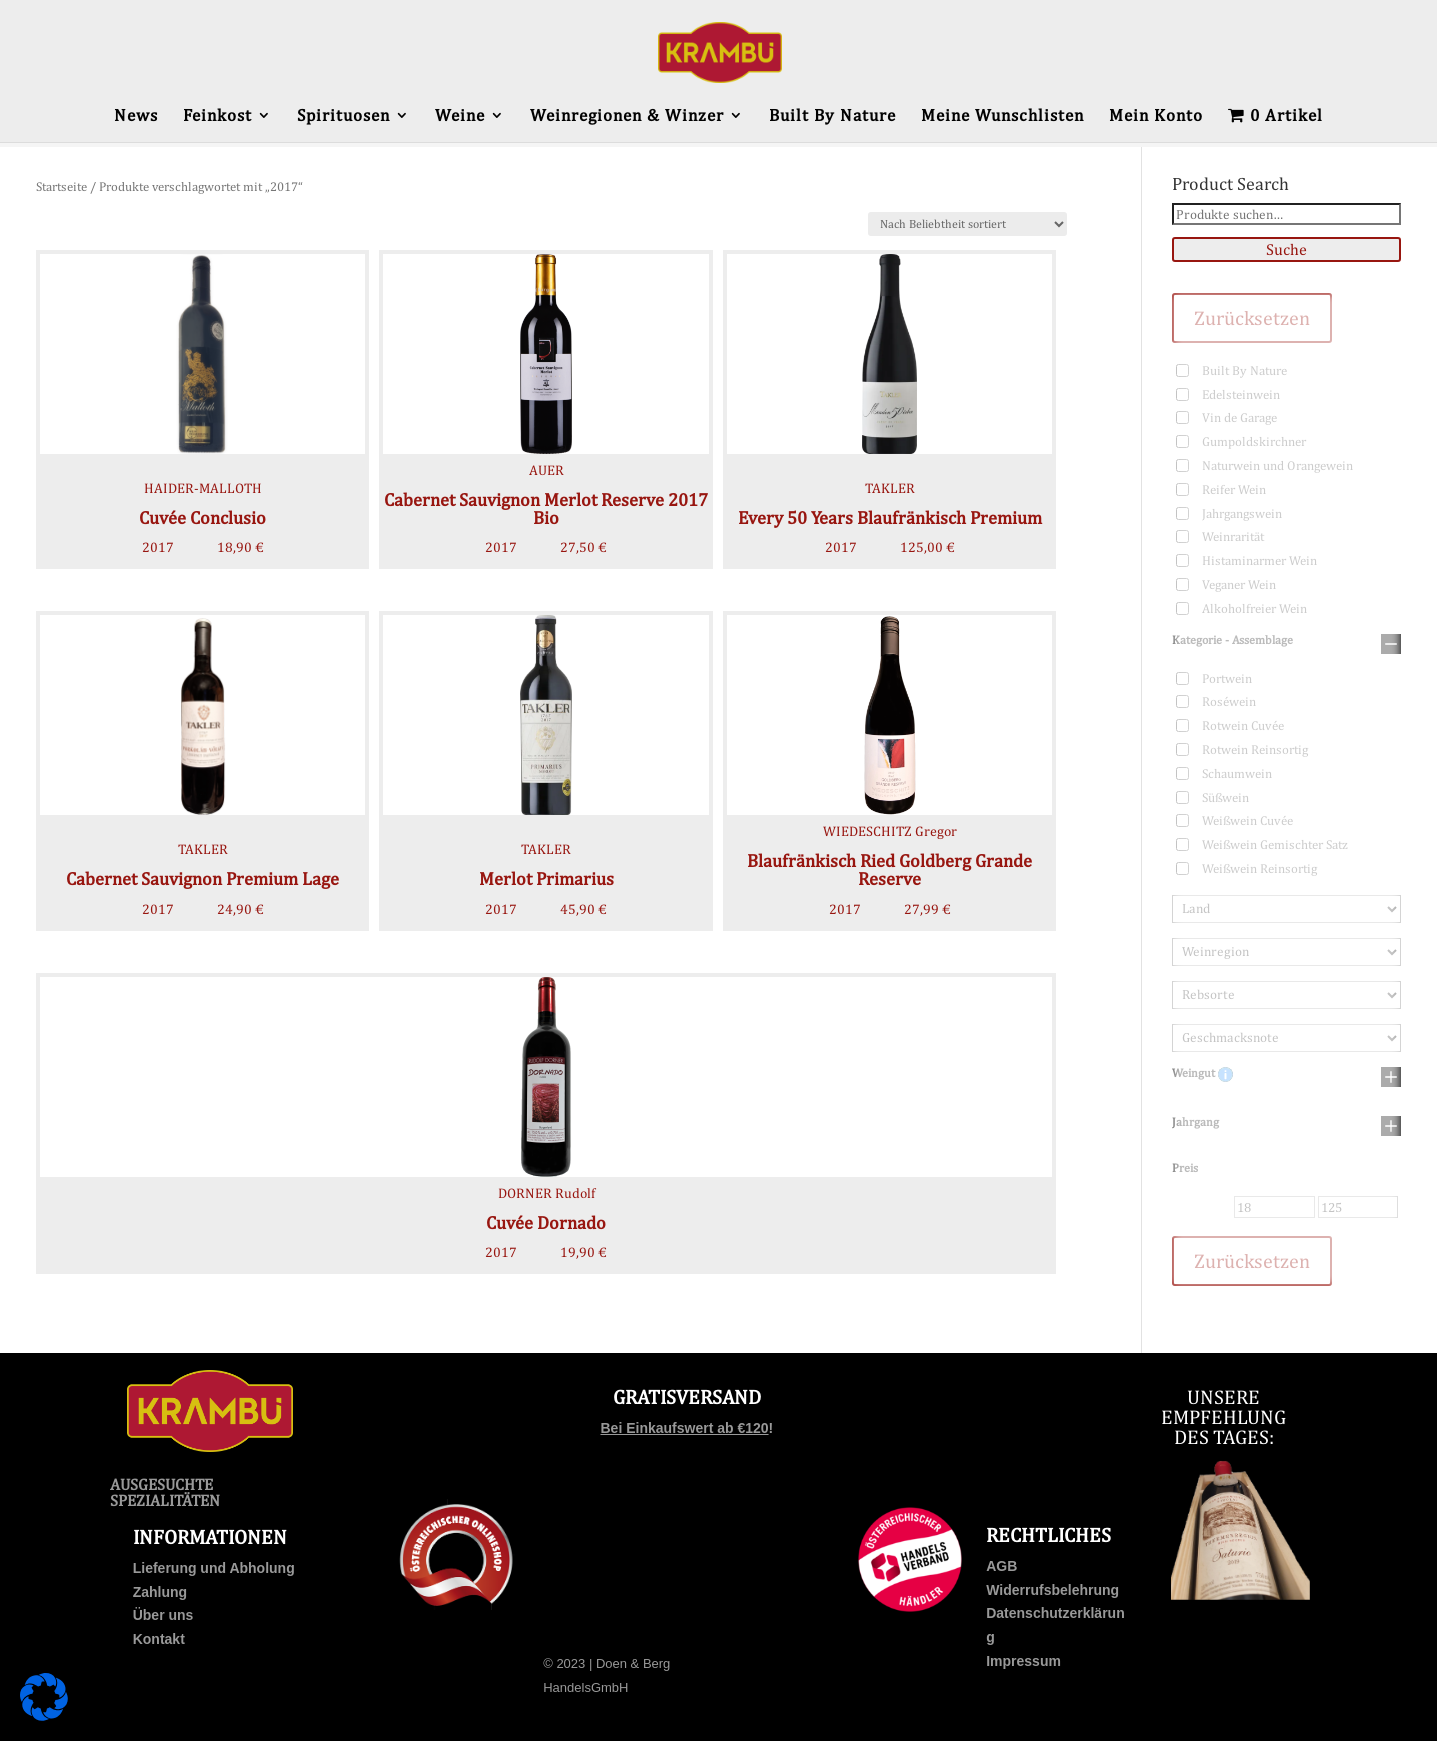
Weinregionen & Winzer (627, 116)
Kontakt (159, 1639)
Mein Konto (1156, 116)
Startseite (61, 186)
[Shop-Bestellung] (967, 224)
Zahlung (160, 1592)
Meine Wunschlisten (1002, 116)
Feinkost (217, 116)
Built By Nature (832, 116)
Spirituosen (343, 116)
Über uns (163, 1615)
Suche (1286, 249)
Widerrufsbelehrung (1052, 1590)
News (136, 116)
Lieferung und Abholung (214, 1568)
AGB (1001, 1566)
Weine (460, 116)
